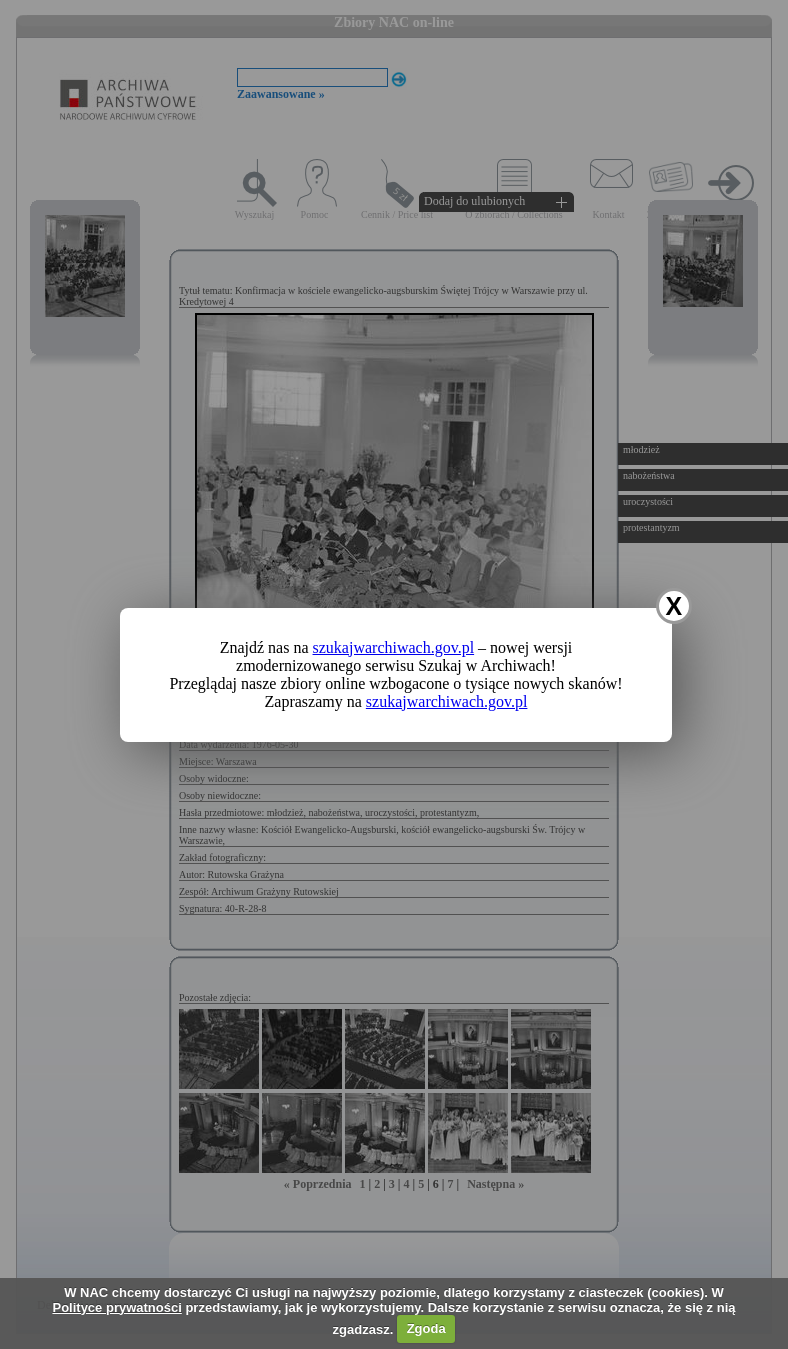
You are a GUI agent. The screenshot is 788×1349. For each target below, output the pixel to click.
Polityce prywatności (116, 1307)
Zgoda (426, 1328)
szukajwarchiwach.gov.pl (394, 647)
